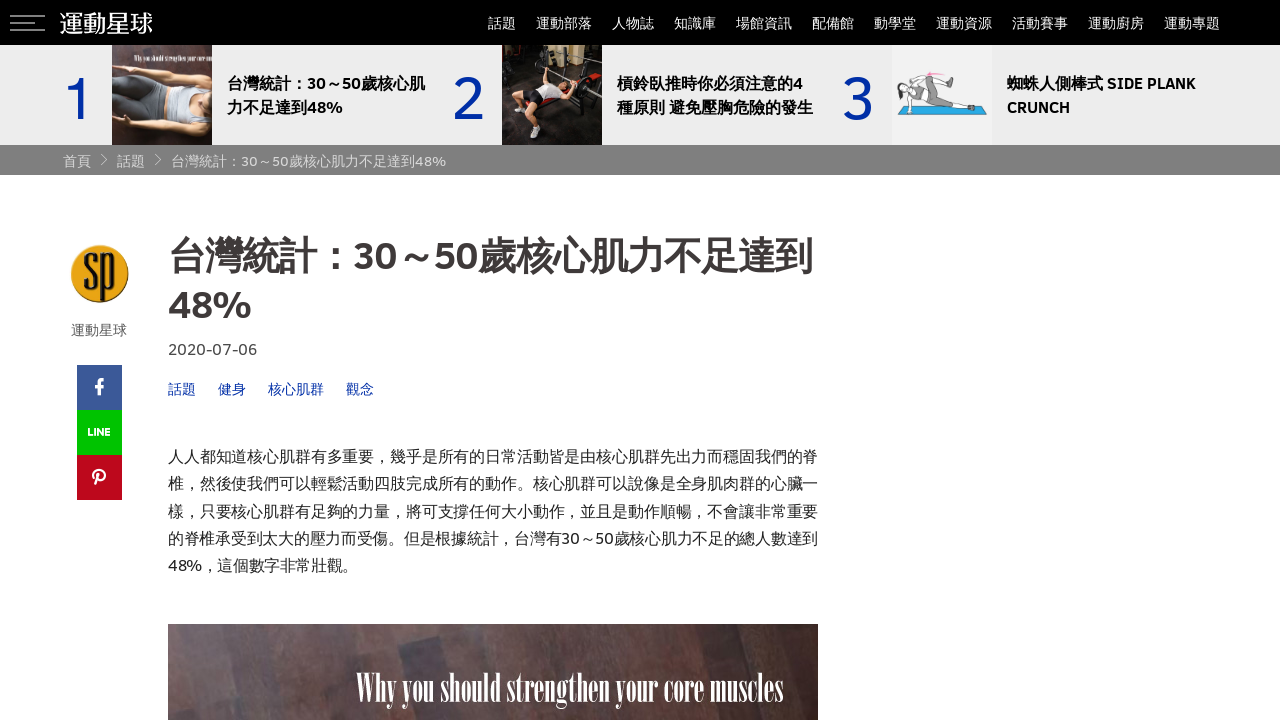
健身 (232, 388)
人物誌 (633, 22)
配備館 (833, 22)
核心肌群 (296, 388)
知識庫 (695, 22)
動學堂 (895, 22)
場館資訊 (764, 22)
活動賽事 (1040, 22)
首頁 (77, 160)
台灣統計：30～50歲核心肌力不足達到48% (308, 160)
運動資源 (964, 22)
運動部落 (564, 22)
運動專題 (1192, 22)
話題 (502, 22)
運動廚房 (1116, 22)
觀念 (360, 388)
